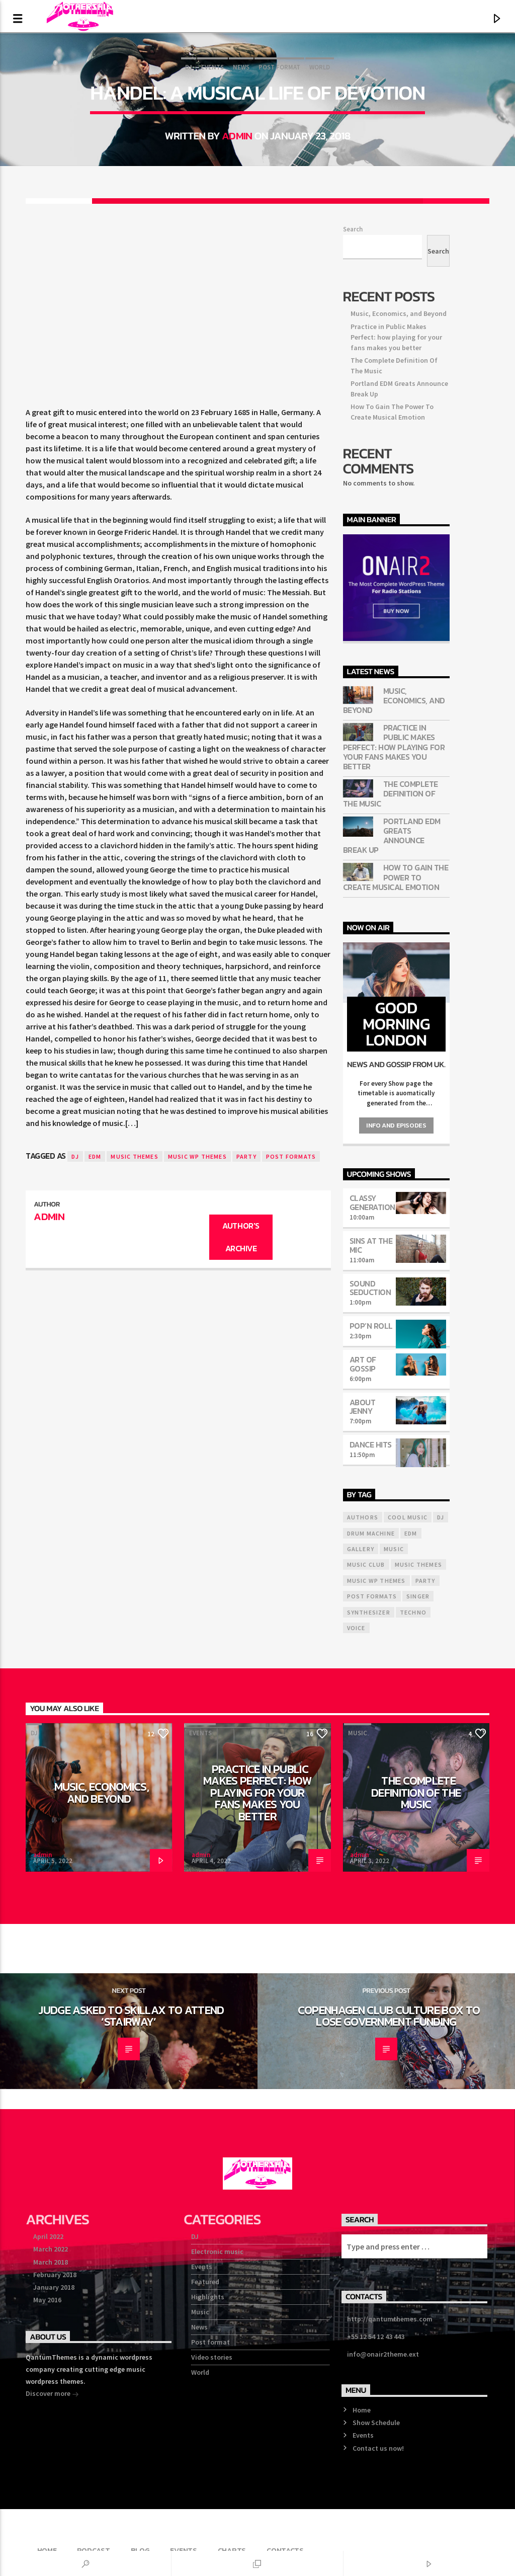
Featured (205, 2281)
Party (246, 1156)
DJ (188, 67)
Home (362, 2409)
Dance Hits (371, 1444)
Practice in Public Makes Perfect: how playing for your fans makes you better (396, 337)
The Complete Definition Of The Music (390, 794)
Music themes (134, 1156)
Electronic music (217, 2251)
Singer (418, 1596)
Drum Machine (371, 1533)
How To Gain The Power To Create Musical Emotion (396, 877)
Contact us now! (378, 2448)
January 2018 (53, 2287)
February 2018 (54, 2274)
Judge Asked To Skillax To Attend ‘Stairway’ (131, 2016)
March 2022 (50, 2248)
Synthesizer (368, 1612)
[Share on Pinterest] (257, 201)
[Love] (456, 201)
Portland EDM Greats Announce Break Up (392, 836)
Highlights (207, 2296)
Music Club (366, 1564)
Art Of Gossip (363, 1364)
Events (212, 67)
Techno (413, 1612)
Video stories (211, 2357)
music (394, 1549)
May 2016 (47, 2299)
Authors (362, 1517)
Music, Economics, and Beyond (399, 313)
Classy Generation (372, 1202)
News (241, 67)
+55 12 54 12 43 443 (375, 2336)
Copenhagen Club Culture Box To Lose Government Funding (389, 2016)
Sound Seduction (370, 1288)
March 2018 (50, 2262)
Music (357, 1733)
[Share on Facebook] (125, 201)
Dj (74, 1156)
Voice (356, 1628)
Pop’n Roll (371, 1326)
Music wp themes (197, 1156)
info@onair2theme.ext (383, 2354)
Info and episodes (396, 1125)
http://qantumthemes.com (390, 2318)
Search (353, 229)
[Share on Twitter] (191, 201)
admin (237, 135)
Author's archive (240, 1237)
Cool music (407, 1517)
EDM (95, 1156)
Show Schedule (376, 2422)
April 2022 (48, 2236)
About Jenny (363, 1406)
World (319, 67)
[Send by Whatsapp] (390, 201)
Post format (279, 67)
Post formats (291, 1156)
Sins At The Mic (371, 1245)
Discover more (52, 2394)
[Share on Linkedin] (324, 201)
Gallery (360, 1549)
